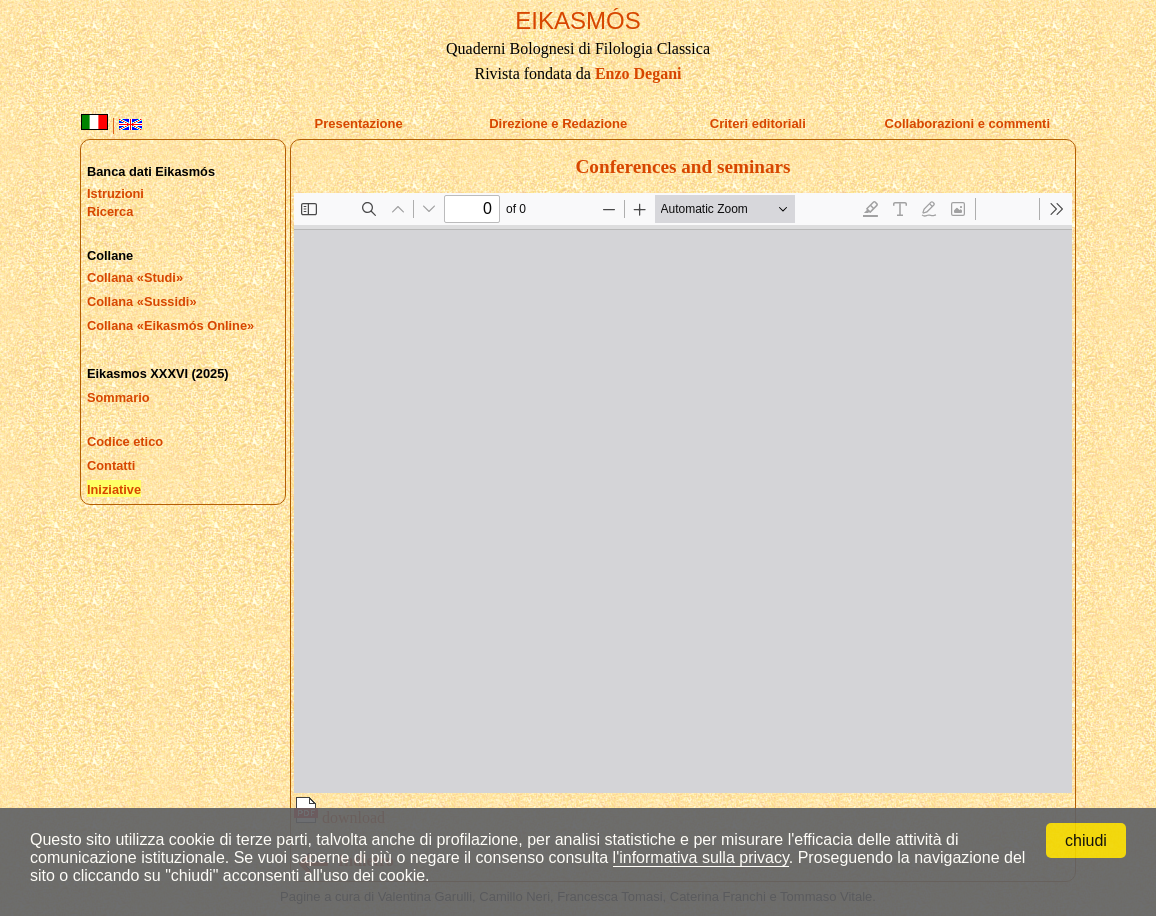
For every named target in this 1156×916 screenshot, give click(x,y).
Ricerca (110, 211)
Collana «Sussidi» (142, 301)
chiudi (1086, 840)
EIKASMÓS (577, 20)
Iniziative (114, 489)
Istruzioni (115, 193)
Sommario (118, 397)
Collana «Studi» (135, 277)
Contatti (111, 465)
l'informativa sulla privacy (701, 857)
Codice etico (125, 441)
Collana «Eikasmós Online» (170, 325)
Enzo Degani (638, 73)
